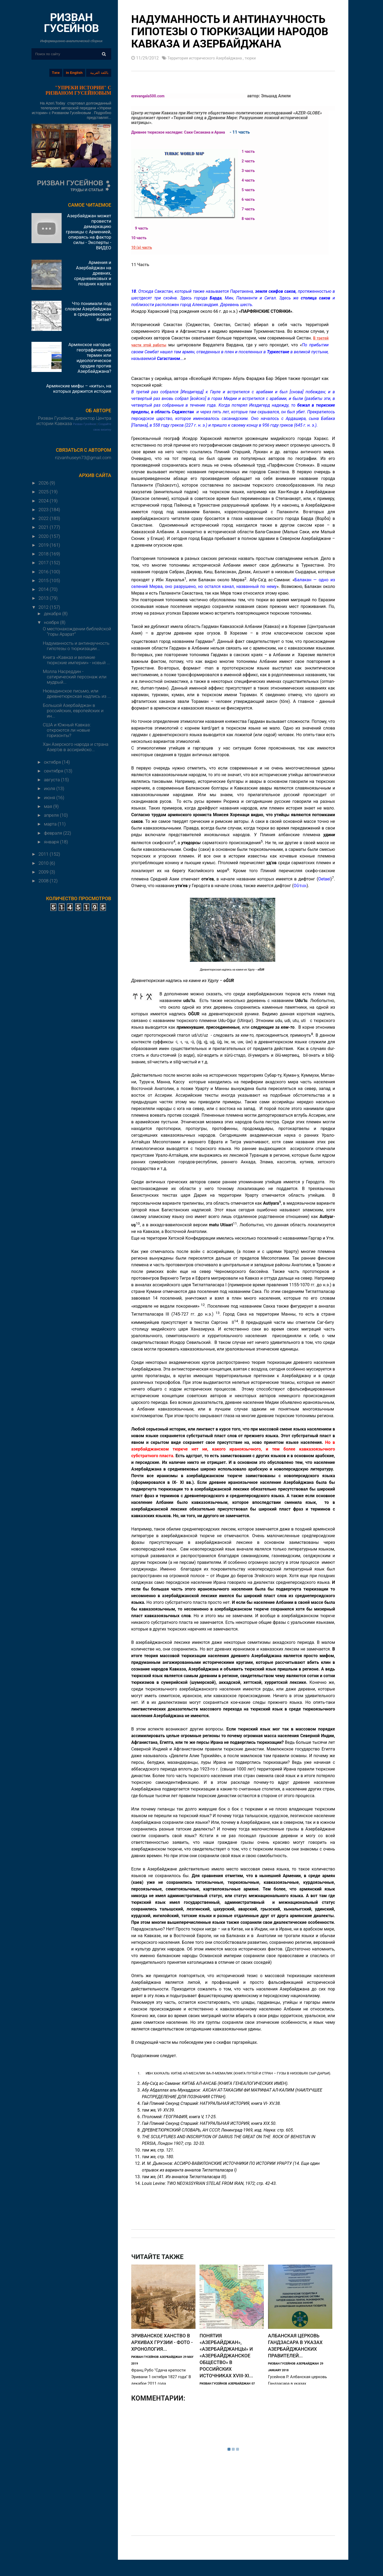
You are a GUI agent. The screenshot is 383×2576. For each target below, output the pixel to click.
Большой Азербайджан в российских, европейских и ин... (73, 711)
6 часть (249, 199)
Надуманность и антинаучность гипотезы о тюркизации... (76, 645)
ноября (52, 622)
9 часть (142, 227)
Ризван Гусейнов (84, 424)
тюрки (261, 58)
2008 (44, 880)
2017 (44, 562)
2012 (44, 607)
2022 (44, 518)
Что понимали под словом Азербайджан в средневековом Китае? (88, 311)
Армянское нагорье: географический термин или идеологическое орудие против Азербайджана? (89, 358)
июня (50, 797)
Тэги (56, 73)
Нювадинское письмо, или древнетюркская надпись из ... (77, 693)
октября (53, 762)
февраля (53, 833)
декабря (53, 613)
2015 (44, 580)
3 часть (249, 170)
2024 (44, 500)
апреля (52, 815)
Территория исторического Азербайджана (210, 58)
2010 (44, 863)
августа (52, 779)
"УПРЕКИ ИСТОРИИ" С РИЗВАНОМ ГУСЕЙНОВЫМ (78, 90)
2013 (44, 598)
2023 (44, 509)
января (52, 841)
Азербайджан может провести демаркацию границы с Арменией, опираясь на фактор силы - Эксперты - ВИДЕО (88, 231)
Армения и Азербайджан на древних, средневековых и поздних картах (92, 273)
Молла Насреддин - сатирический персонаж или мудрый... (74, 677)
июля (50, 788)
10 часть (140, 237)
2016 (44, 571)
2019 (44, 545)
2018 (44, 553)
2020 (44, 536)
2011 (44, 854)
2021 (44, 527)
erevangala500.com (150, 95)
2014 (44, 589)
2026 (44, 483)
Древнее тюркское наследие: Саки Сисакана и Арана (185, 131)
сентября (54, 771)
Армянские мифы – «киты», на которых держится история (78, 388)
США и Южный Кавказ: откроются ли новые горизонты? (67, 730)
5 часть (249, 189)
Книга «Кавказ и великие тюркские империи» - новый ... (76, 660)
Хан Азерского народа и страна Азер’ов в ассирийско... (75, 747)
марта (51, 824)
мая (48, 806)
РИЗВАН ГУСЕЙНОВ (71, 23)
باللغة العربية (99, 73)
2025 (44, 491)
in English (74, 73)
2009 (44, 872)
